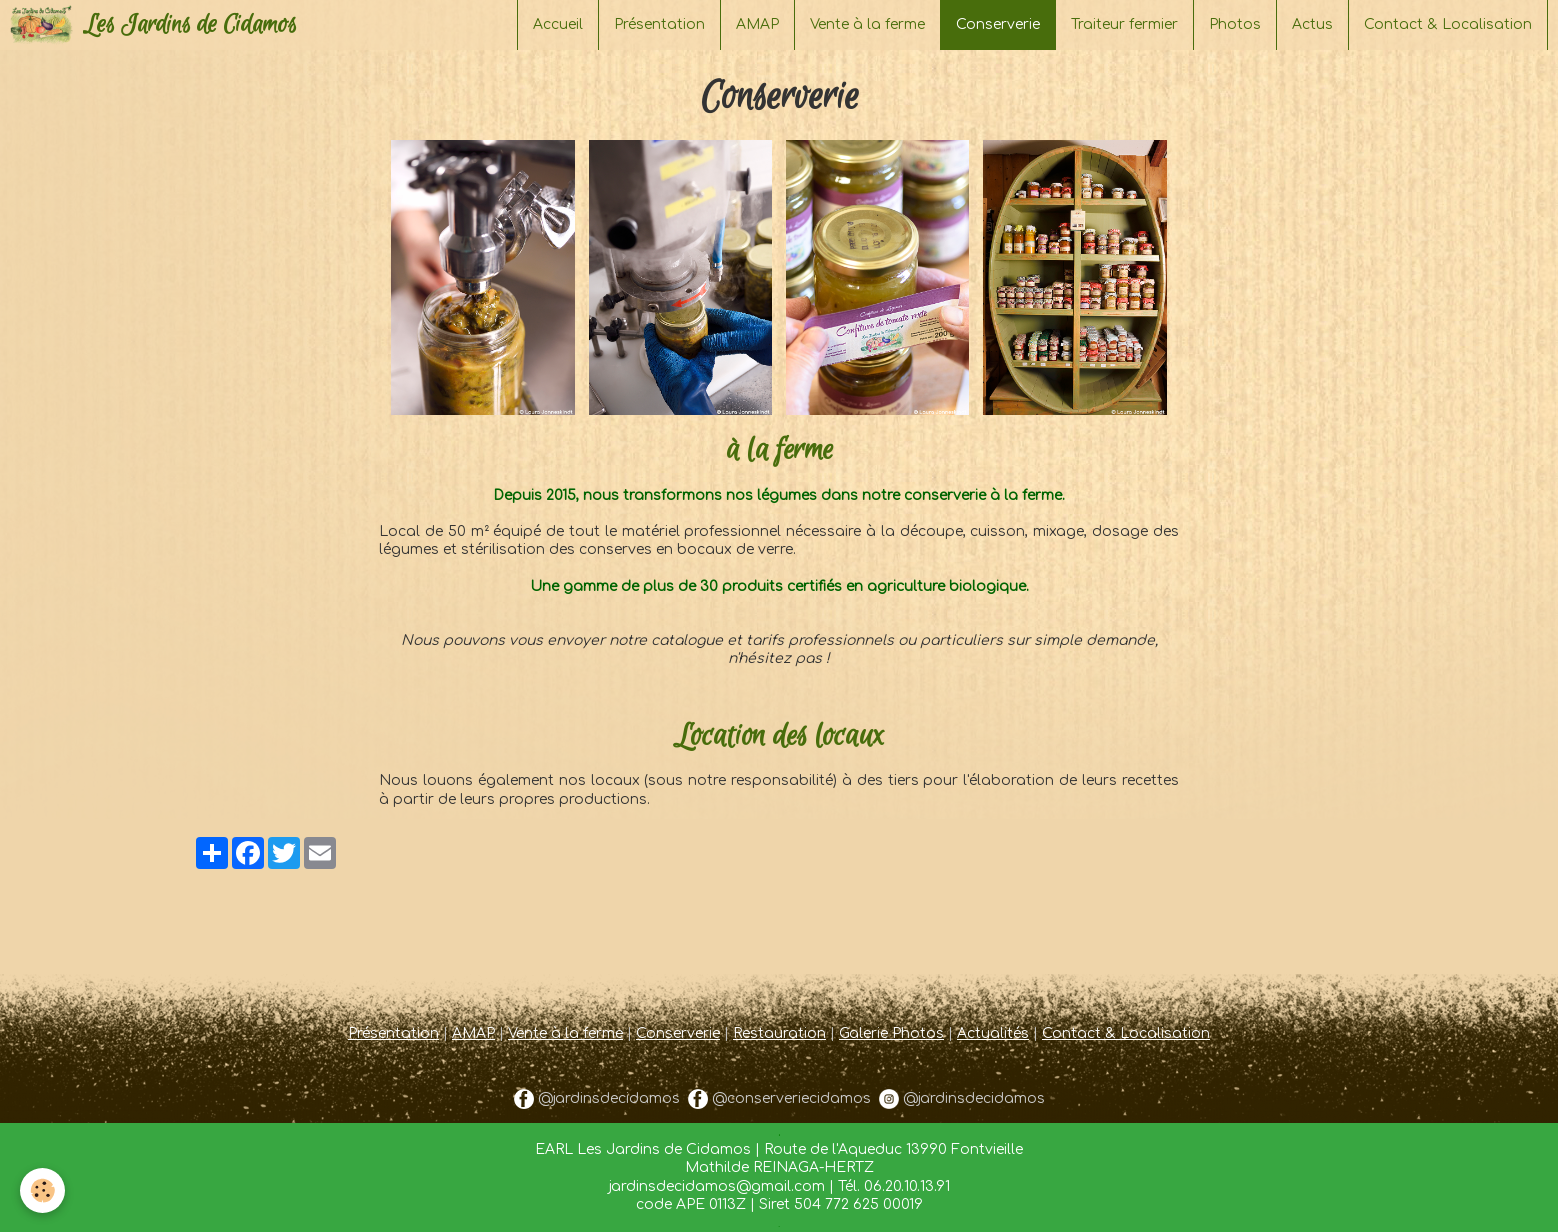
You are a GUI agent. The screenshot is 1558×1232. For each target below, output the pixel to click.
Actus (1312, 24)
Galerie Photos (891, 1033)
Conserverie (678, 1033)
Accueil (558, 24)
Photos (1235, 24)
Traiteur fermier (1124, 24)
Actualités (993, 1033)
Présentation (659, 24)
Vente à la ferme (867, 24)
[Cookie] (42, 1190)
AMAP (757, 24)
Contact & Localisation (1448, 24)
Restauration (779, 1033)
